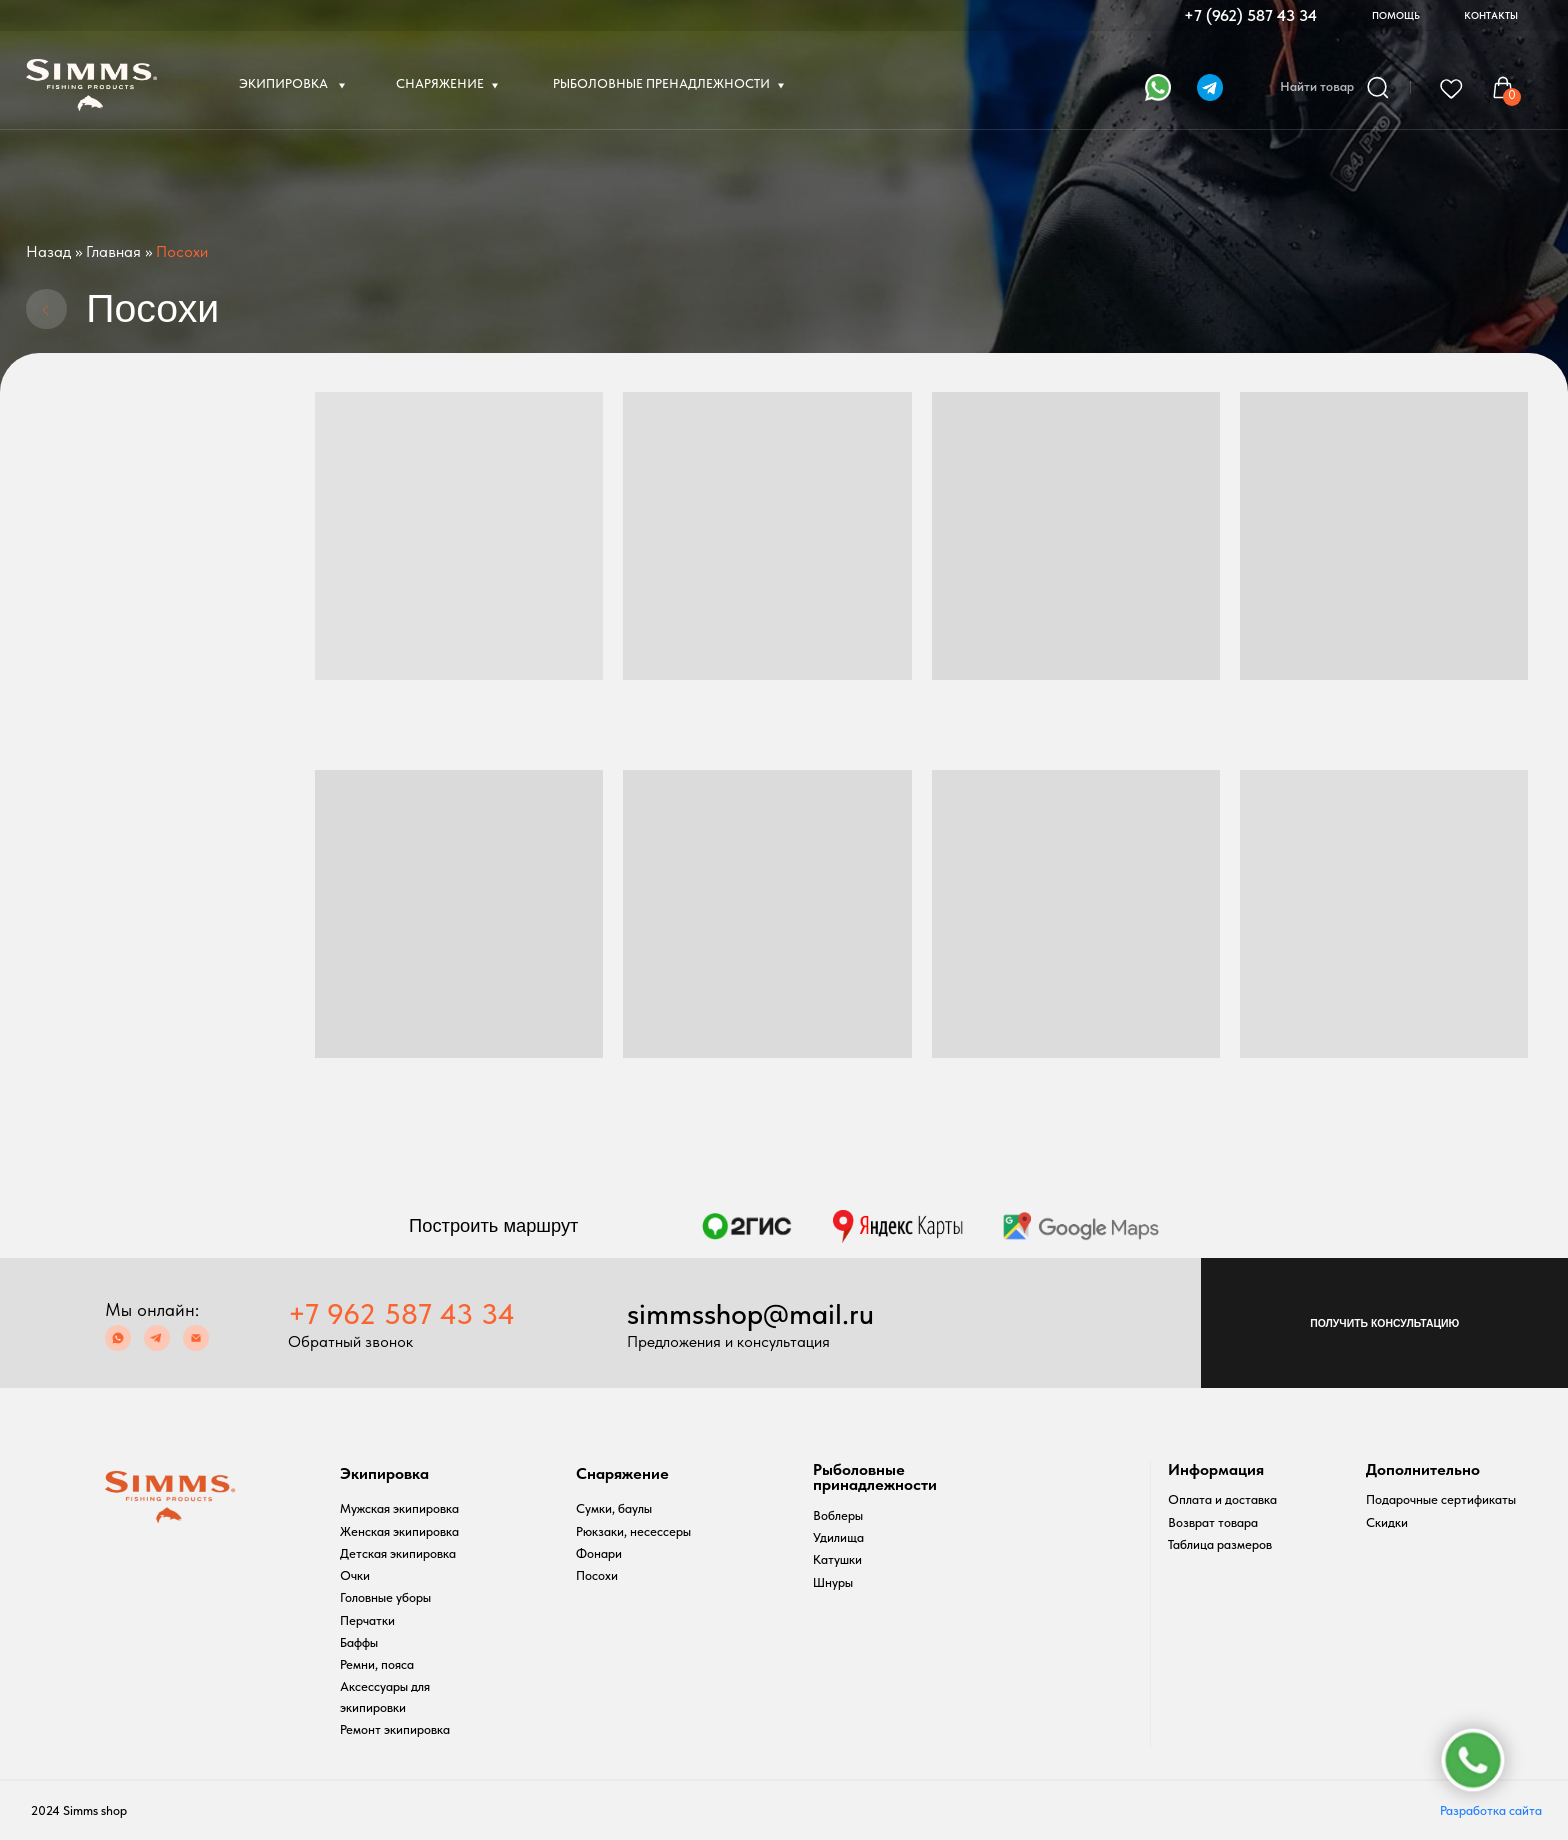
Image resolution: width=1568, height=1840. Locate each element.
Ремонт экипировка (395, 1729)
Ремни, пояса (377, 1664)
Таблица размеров (1220, 1544)
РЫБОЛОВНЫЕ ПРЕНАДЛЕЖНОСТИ (661, 83)
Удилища (838, 1537)
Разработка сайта (1491, 1810)
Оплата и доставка (1222, 1499)
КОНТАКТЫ (1491, 15)
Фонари (599, 1553)
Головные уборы (385, 1597)
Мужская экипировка (399, 1508)
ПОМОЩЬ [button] (1396, 15)
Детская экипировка (398, 1553)
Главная (113, 251)
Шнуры (833, 1582)
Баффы (359, 1642)
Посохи (597, 1575)
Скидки (1387, 1522)
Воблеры (838, 1515)
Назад (48, 251)
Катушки (837, 1559)
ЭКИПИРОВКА (285, 83)
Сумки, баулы (614, 1508)
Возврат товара (1213, 1522)
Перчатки (367, 1620)
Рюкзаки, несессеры (633, 1531)
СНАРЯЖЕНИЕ (440, 83)
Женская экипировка (399, 1531)
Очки (355, 1575)
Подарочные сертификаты (1441, 1499)
